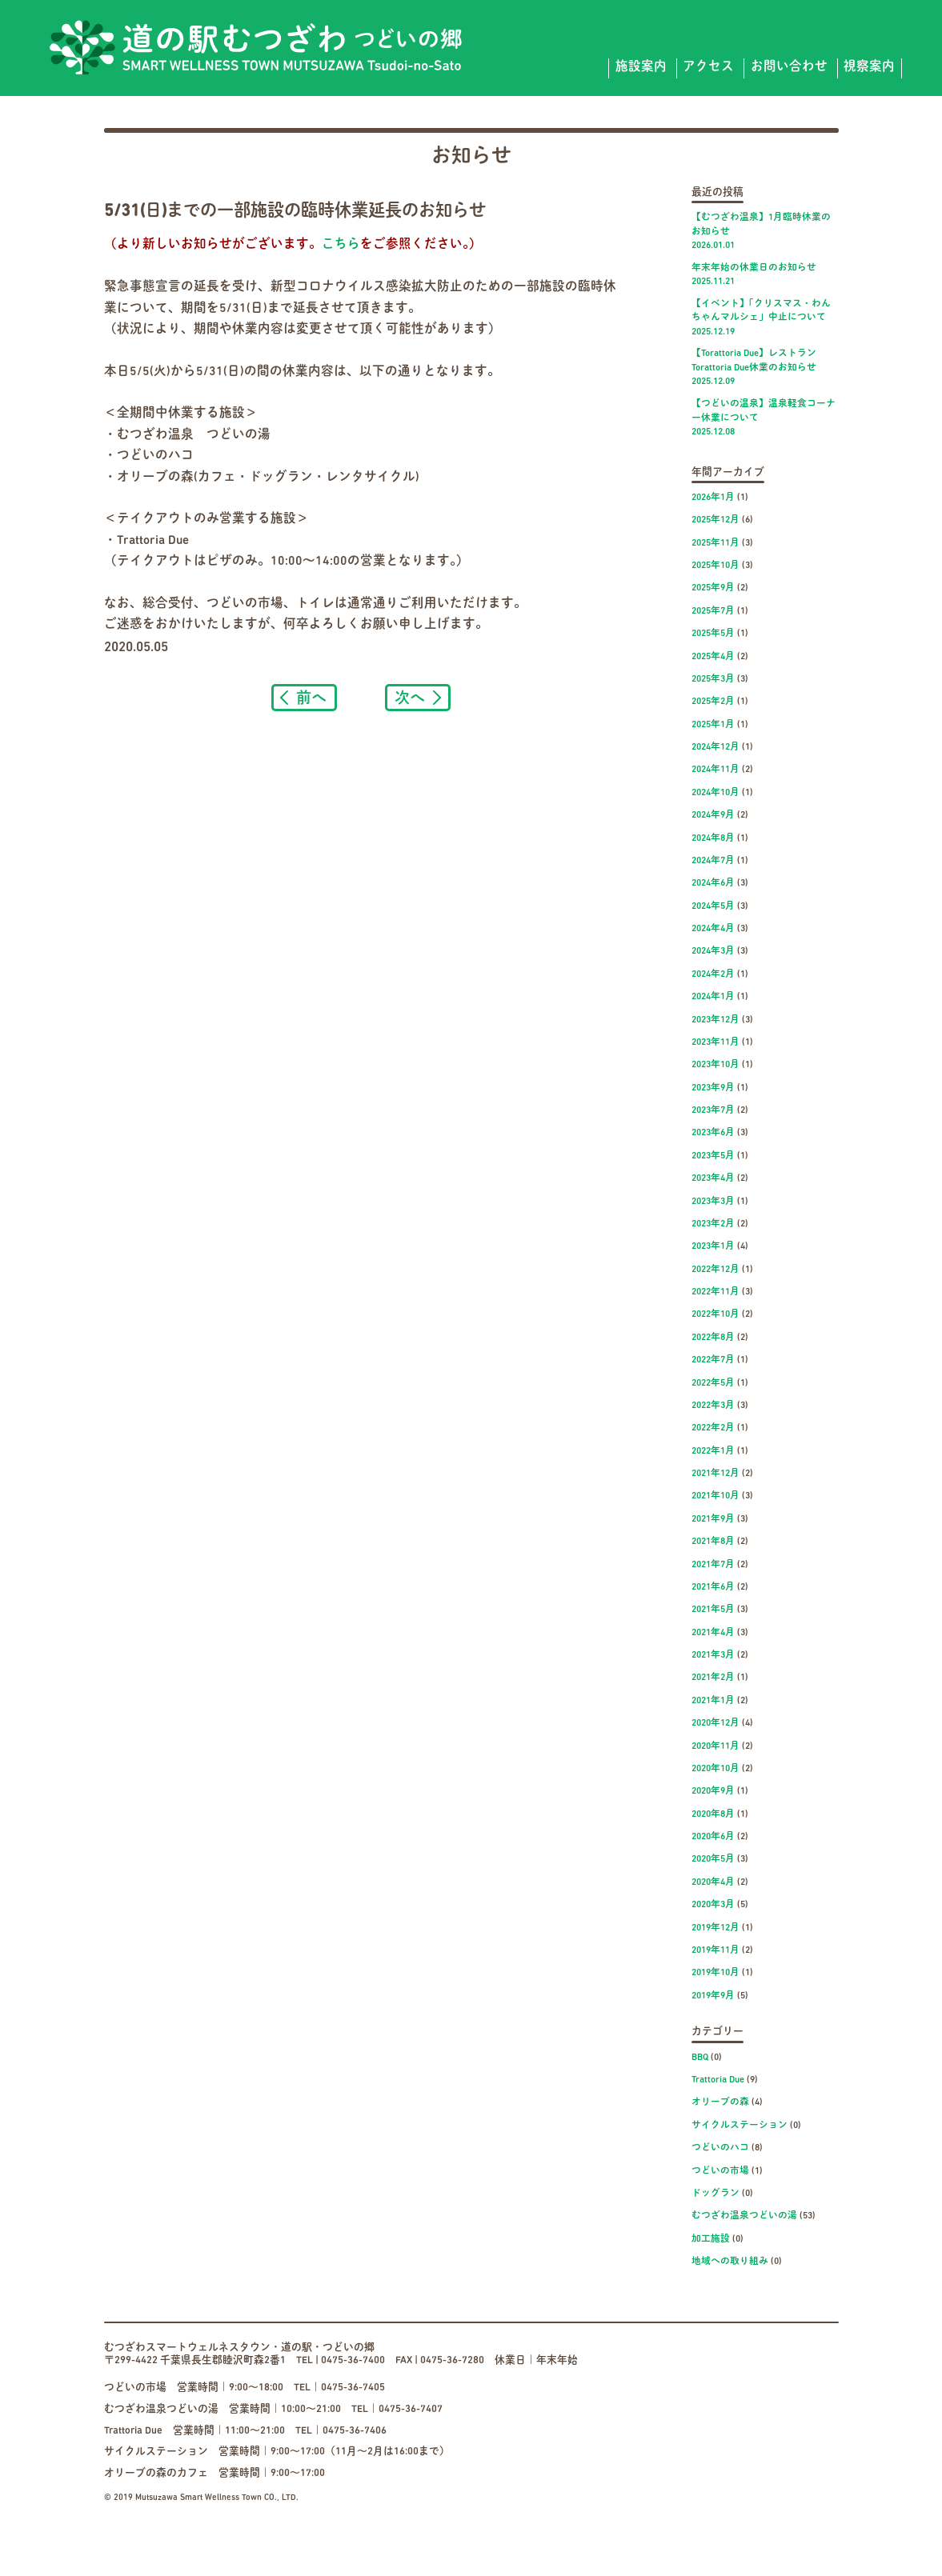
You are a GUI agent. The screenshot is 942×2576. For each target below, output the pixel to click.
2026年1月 (713, 497)
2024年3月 (713, 951)
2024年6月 (713, 883)
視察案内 (869, 67)
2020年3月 (713, 1905)
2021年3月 (713, 1655)
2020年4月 (713, 1882)
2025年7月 (713, 611)
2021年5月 (713, 1609)
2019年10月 (715, 1973)
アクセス (708, 67)
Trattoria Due (717, 2080)
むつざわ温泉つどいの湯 (744, 2216)
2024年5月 (713, 906)
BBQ (699, 2057)
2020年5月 (713, 1859)
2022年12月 (715, 1269)
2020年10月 (715, 1769)
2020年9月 (713, 1791)
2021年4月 (713, 1633)
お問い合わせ (789, 67)
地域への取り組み (729, 2261)
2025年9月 (713, 588)
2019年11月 (715, 1950)
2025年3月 (713, 679)
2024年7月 (713, 861)
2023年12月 (715, 1020)
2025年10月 (715, 565)
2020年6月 (713, 1837)
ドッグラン (715, 2193)
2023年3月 (713, 1201)
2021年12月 (715, 1473)
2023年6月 (713, 1133)
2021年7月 (713, 1565)
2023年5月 (713, 1156)
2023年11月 (715, 1042)
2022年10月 (715, 1314)
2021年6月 (713, 1587)
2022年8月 (713, 1337)
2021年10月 (715, 1496)
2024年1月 (713, 997)
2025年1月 (713, 725)
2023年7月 (713, 1110)
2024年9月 (713, 815)
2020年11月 (715, 1746)
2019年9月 (713, 1996)
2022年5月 (713, 1383)
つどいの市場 (720, 2171)
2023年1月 (713, 1246)
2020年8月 (713, 1814)
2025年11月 (715, 543)
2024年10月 (715, 793)
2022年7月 (713, 1360)
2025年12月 (715, 520)
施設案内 (641, 67)
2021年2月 (713, 1677)
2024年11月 (715, 769)
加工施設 (710, 2239)
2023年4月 (713, 1178)
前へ (311, 697)
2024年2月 (713, 974)
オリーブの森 (720, 2102)
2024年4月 (713, 929)
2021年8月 (713, 1541)
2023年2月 (713, 1224)
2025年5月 (713, 633)
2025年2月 (713, 701)
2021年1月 (713, 1701)
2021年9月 (713, 1519)
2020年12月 (715, 1723)
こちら (341, 244)
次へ (410, 697)
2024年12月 (715, 747)
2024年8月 (713, 838)
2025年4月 (713, 657)
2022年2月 (713, 1428)
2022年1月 (713, 1451)
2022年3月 (713, 1405)
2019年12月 (715, 1928)
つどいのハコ (720, 2148)
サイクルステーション (739, 2125)
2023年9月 (713, 1088)
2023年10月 (715, 1065)
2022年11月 (715, 1292)
